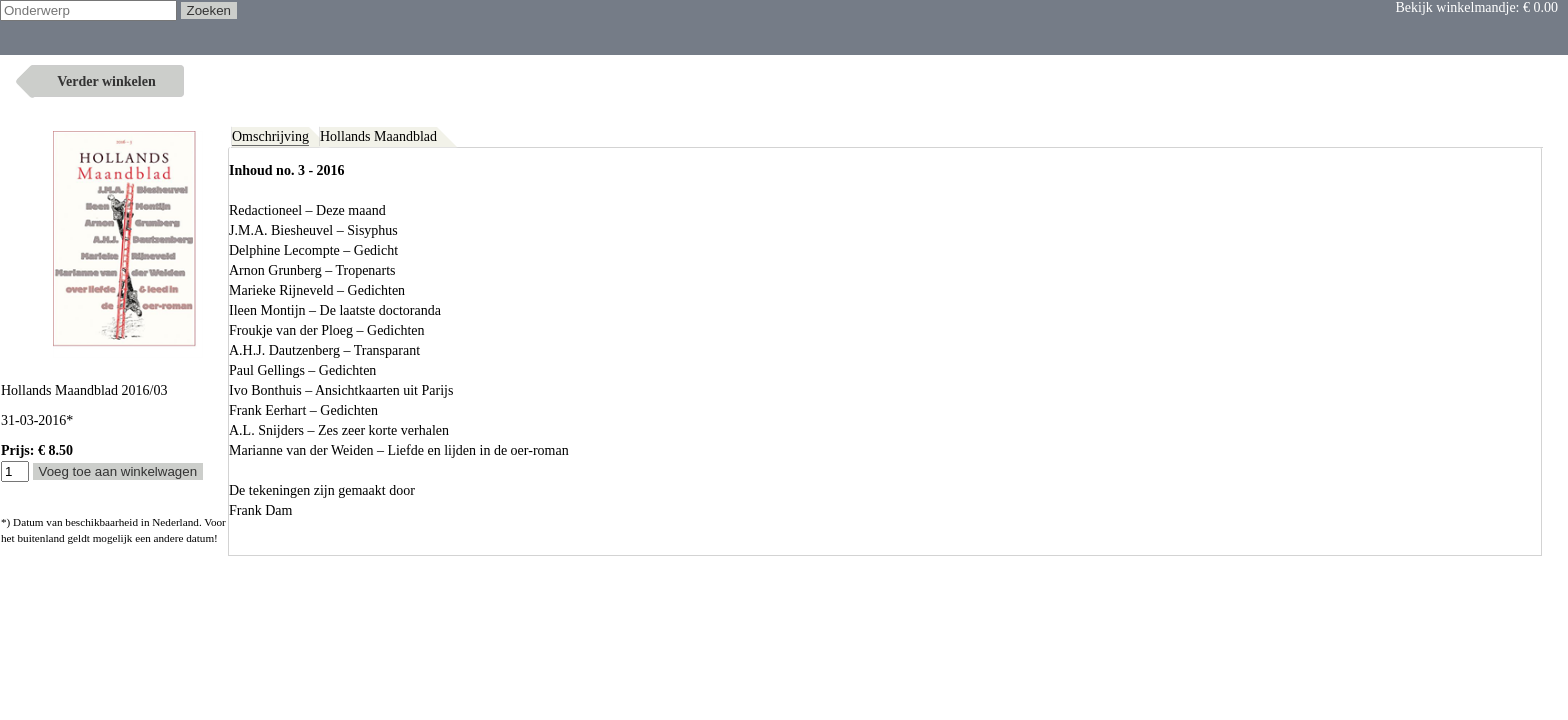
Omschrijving (270, 136)
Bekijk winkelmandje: (1476, 7)
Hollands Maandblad (378, 136)
